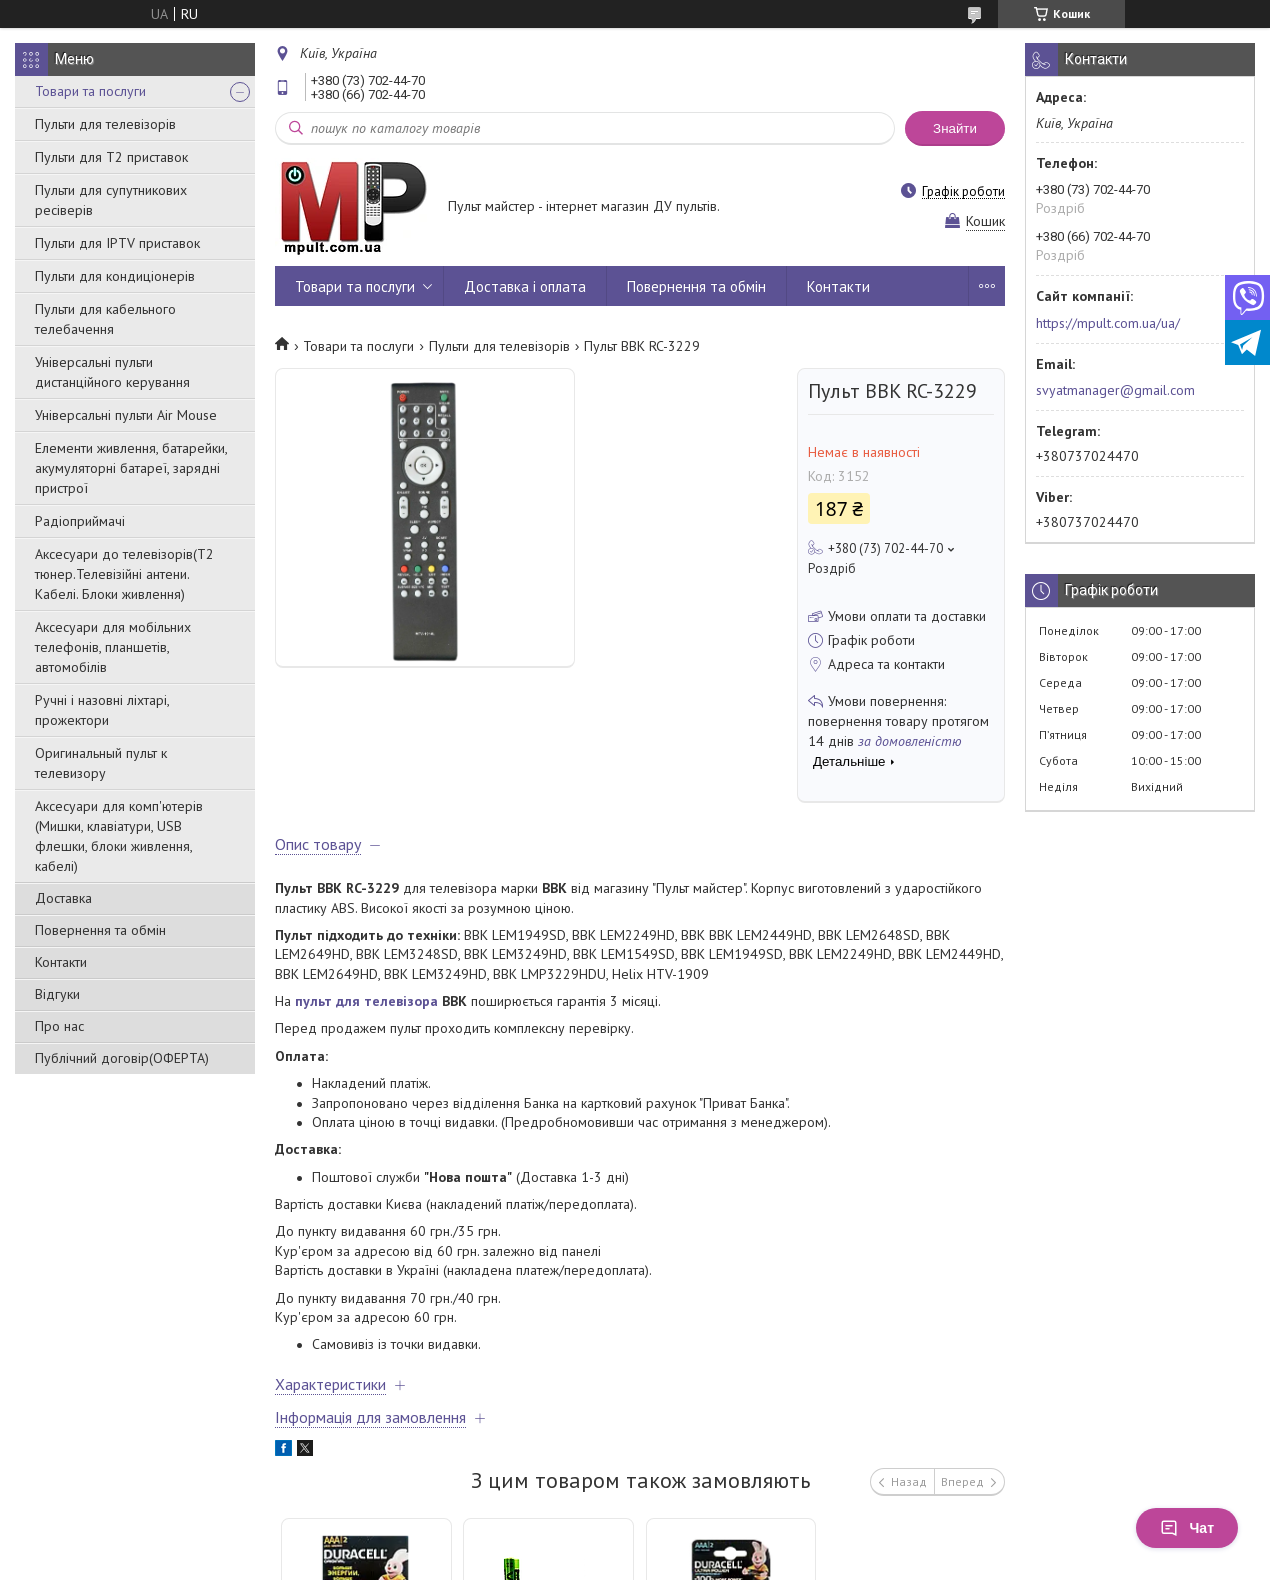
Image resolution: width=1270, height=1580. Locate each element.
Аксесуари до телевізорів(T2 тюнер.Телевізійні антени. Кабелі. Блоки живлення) (124, 574)
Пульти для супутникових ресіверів (111, 200)
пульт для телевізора (366, 1001)
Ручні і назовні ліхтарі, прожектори (102, 710)
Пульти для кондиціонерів (115, 276)
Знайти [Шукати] (955, 128)
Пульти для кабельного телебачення (105, 319)
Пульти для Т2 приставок (111, 157)
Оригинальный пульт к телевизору (101, 763)
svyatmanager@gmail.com (1115, 390)
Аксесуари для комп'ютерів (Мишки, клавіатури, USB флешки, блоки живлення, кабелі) (119, 836)
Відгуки (57, 994)
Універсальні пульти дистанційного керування (112, 372)
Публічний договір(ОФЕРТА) (122, 1058)
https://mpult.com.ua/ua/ (1108, 323)
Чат (1187, 1528)
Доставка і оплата (525, 286)
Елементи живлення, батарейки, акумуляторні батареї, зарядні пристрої (131, 468)
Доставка (63, 898)
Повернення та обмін (100, 930)
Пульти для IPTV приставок (117, 243)
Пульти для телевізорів (105, 124)
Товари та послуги (90, 91)
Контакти (61, 962)
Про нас (59, 1026)
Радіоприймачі (80, 521)
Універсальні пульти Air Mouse (126, 415)
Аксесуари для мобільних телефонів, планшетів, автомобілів (113, 647)
